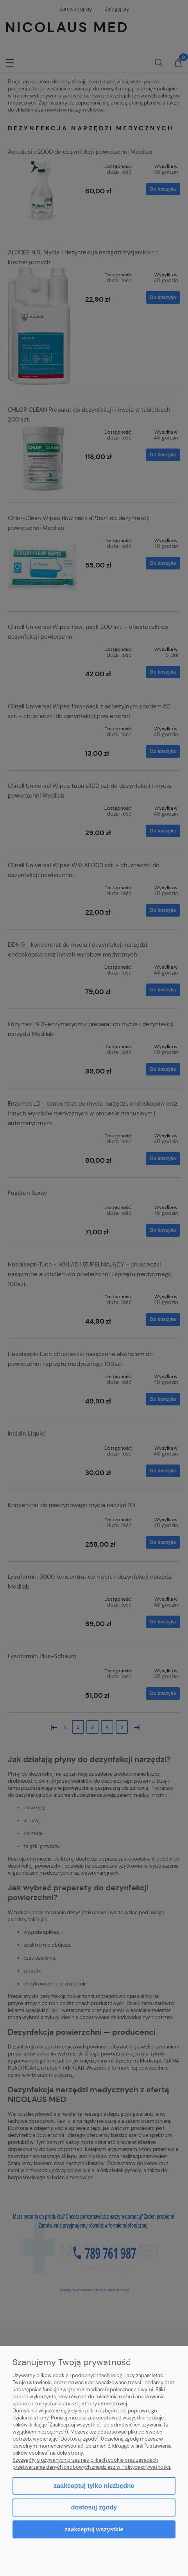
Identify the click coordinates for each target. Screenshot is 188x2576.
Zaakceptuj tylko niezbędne (94, 2485)
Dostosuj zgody (94, 2507)
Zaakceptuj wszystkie (93, 2529)
